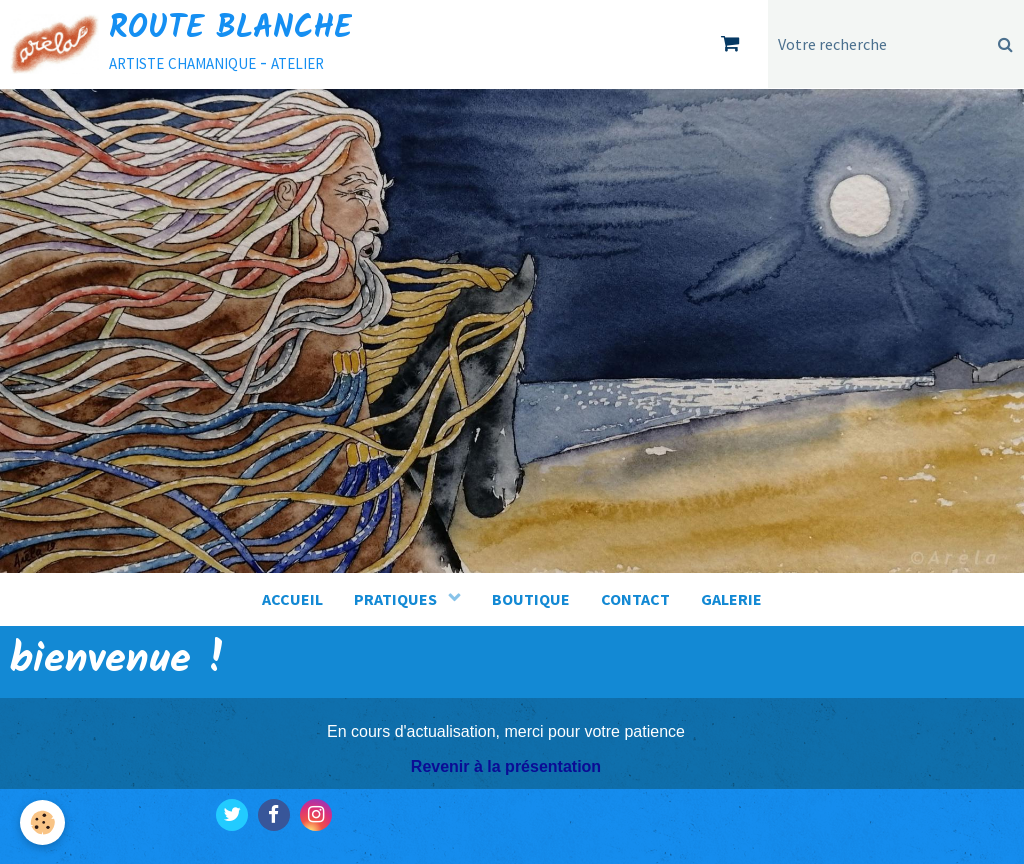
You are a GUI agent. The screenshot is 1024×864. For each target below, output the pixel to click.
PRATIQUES (397, 599)
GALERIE (731, 599)
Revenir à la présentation (506, 766)
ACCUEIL (292, 599)
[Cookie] (42, 822)
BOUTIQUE (531, 599)
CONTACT (635, 599)
